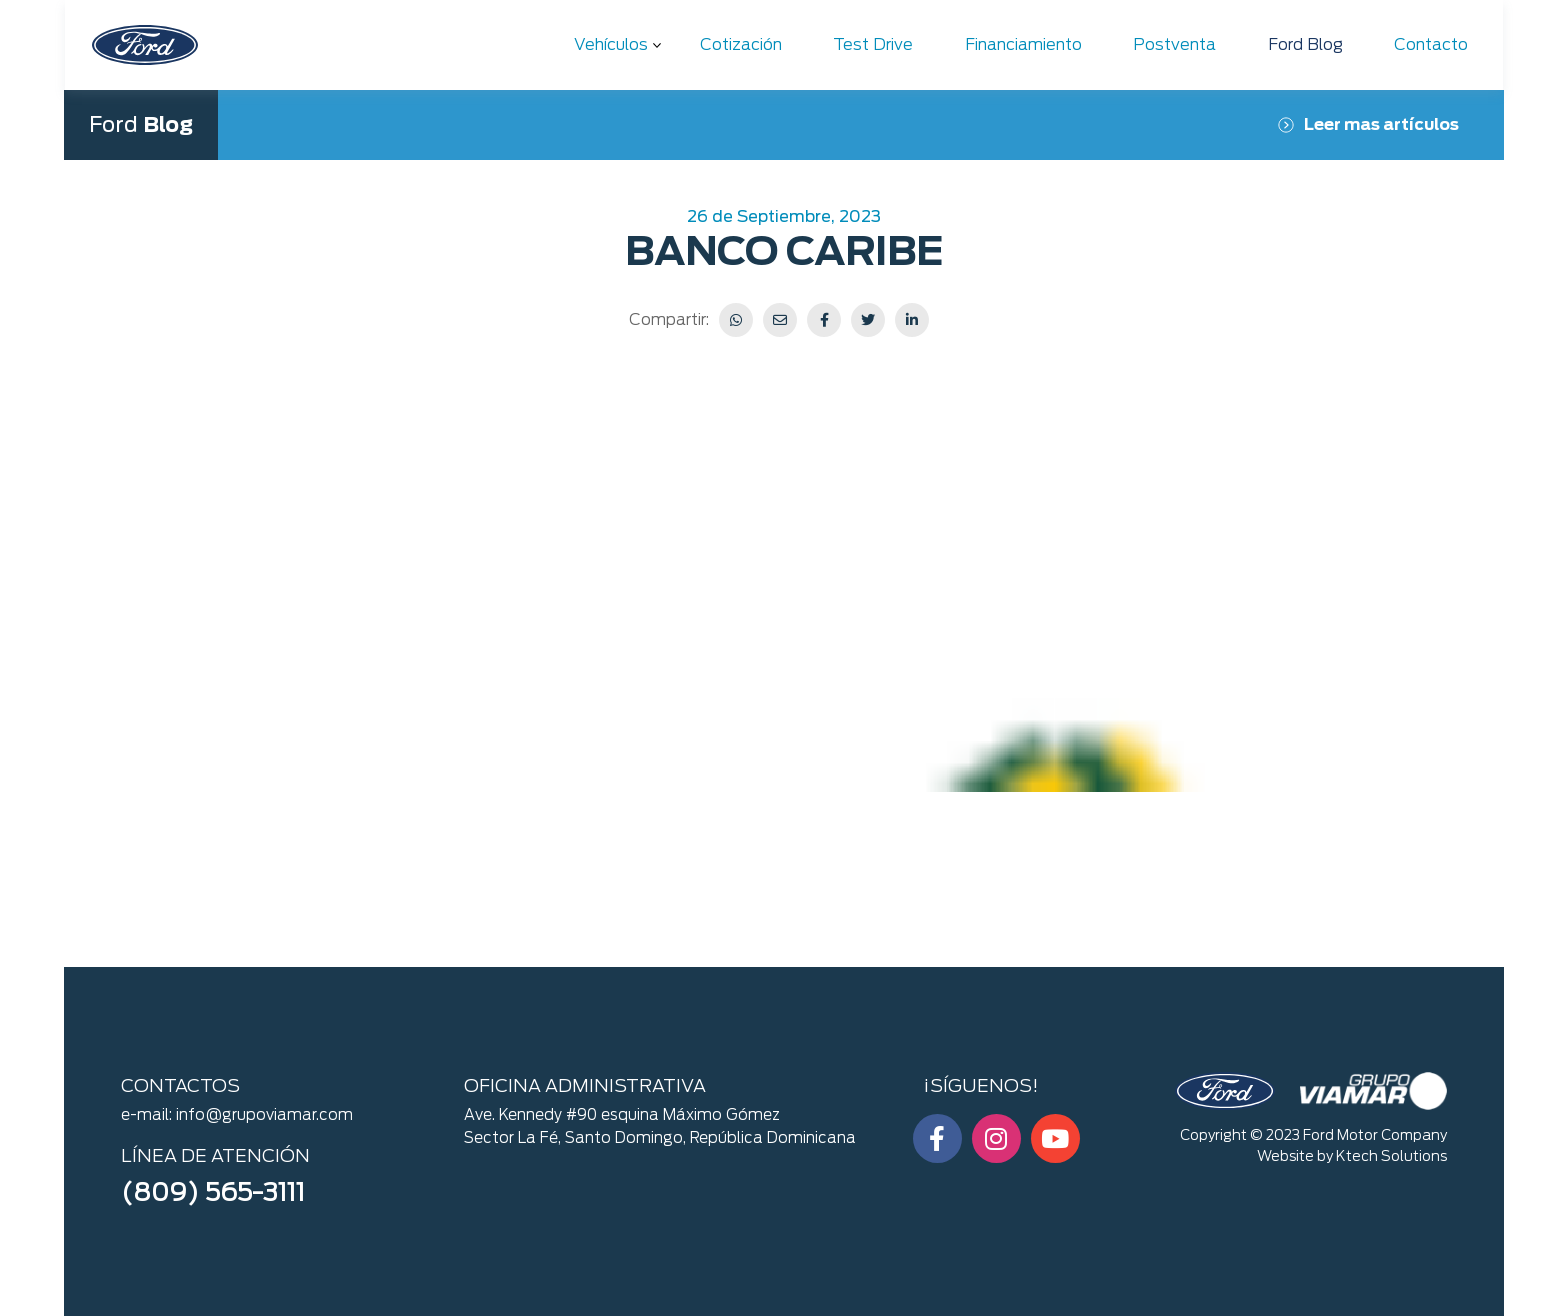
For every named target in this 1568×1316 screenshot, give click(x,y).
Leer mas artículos (1368, 124)
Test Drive (873, 44)
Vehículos (611, 44)
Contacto (1431, 44)
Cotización (741, 44)
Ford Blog (1305, 44)
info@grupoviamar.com (264, 1115)
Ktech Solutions (1391, 1156)
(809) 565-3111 (213, 1192)
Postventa (1174, 44)
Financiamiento (1023, 44)
